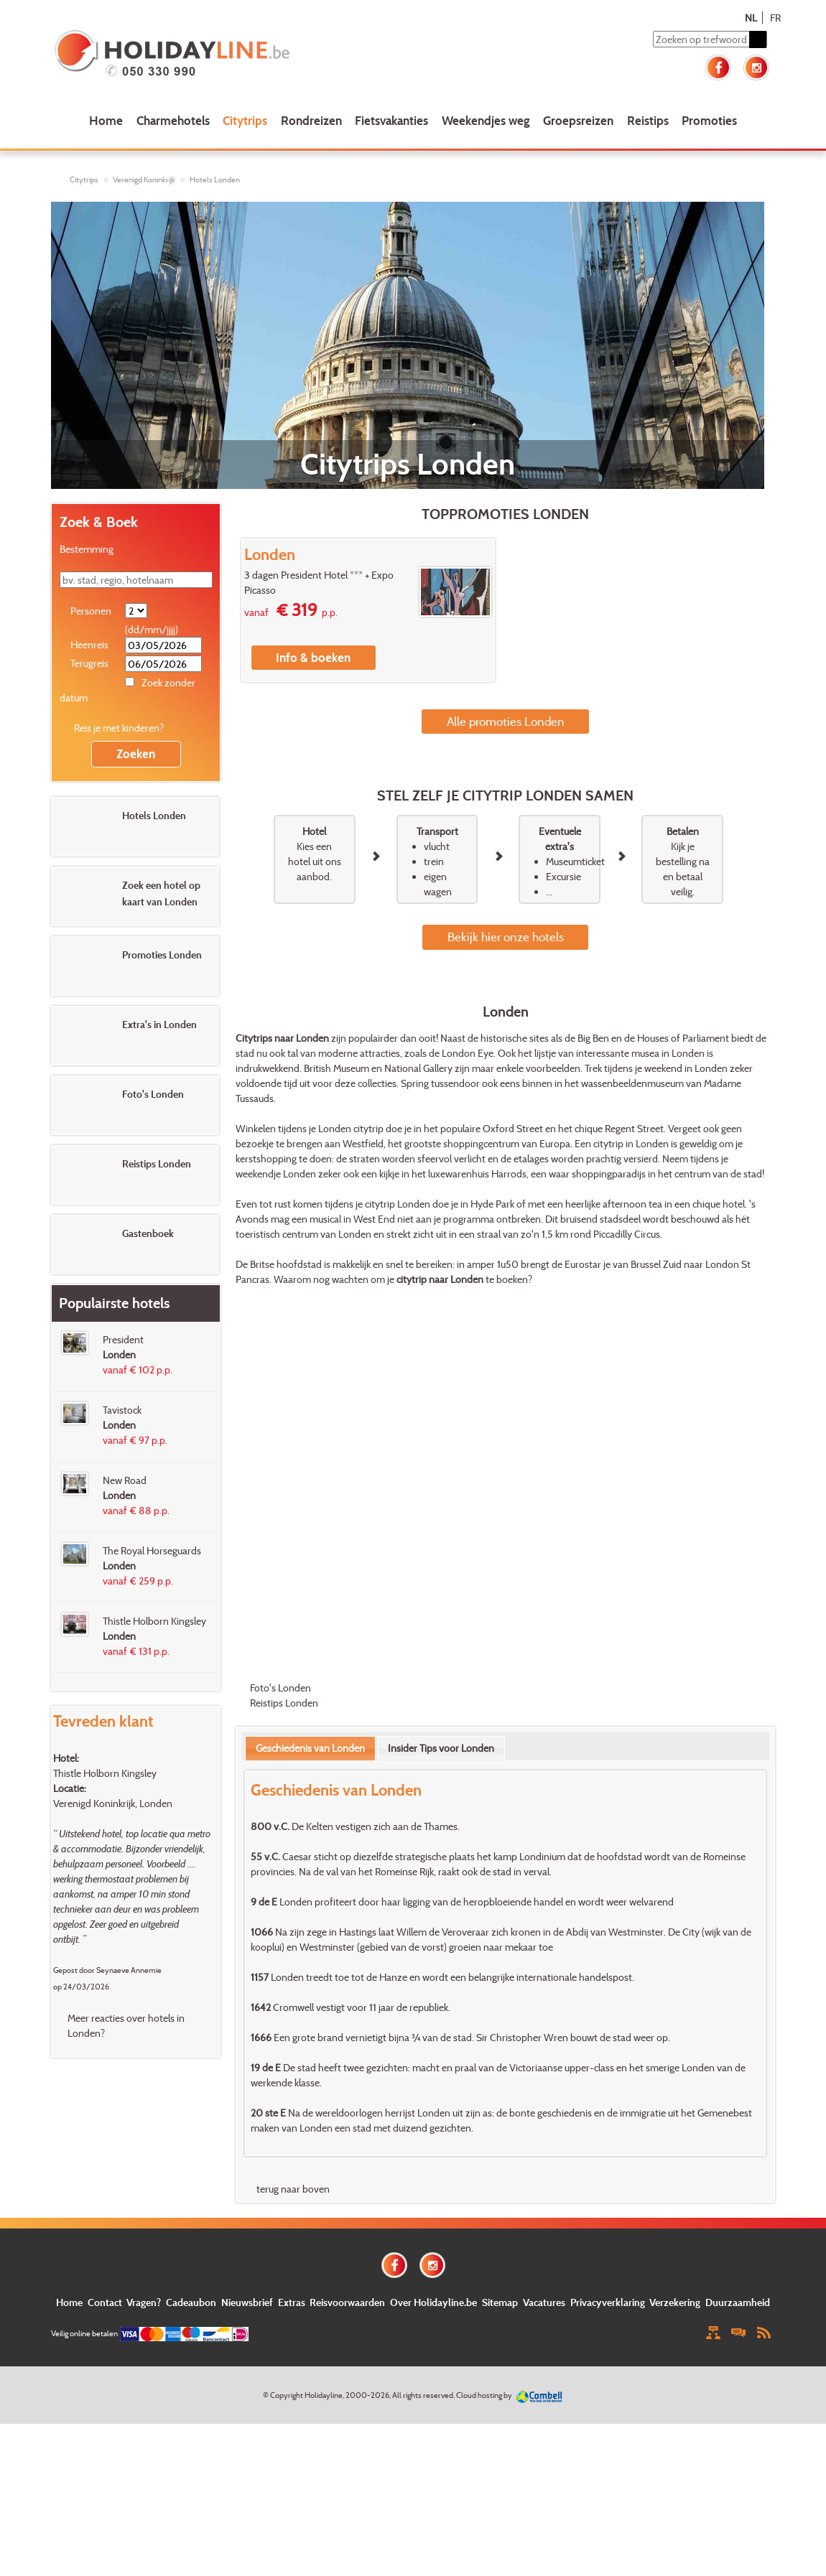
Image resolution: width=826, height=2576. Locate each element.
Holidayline (324, 2395)
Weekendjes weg (486, 120)
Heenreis (89, 644)
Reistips (648, 120)
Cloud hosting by (484, 2395)
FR (775, 17)
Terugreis (89, 663)
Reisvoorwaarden (347, 2302)
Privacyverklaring (607, 2302)
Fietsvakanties (391, 120)
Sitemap (500, 2302)
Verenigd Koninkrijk (144, 179)
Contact (105, 2302)
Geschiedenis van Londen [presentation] (310, 1748)
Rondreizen (311, 120)
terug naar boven (293, 2189)
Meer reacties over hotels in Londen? (126, 2025)
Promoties (709, 120)
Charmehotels (173, 120)
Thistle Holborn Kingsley (105, 1773)
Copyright (286, 2395)
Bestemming (86, 549)
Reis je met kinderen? (119, 728)
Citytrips (245, 120)
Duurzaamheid (737, 2302)
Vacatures (544, 2302)
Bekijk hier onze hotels (505, 936)
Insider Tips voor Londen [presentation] (441, 1748)
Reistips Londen (284, 1703)
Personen (90, 611)
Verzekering (674, 2302)
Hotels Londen (215, 179)
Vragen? (143, 2302)
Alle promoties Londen (506, 721)
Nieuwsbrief (247, 2302)
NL (751, 17)
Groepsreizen (578, 120)
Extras (291, 2302)
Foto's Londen (280, 1687)
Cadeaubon (191, 2302)
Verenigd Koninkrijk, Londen (112, 1803)
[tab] (310, 1748)
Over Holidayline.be (433, 2302)
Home (106, 120)
